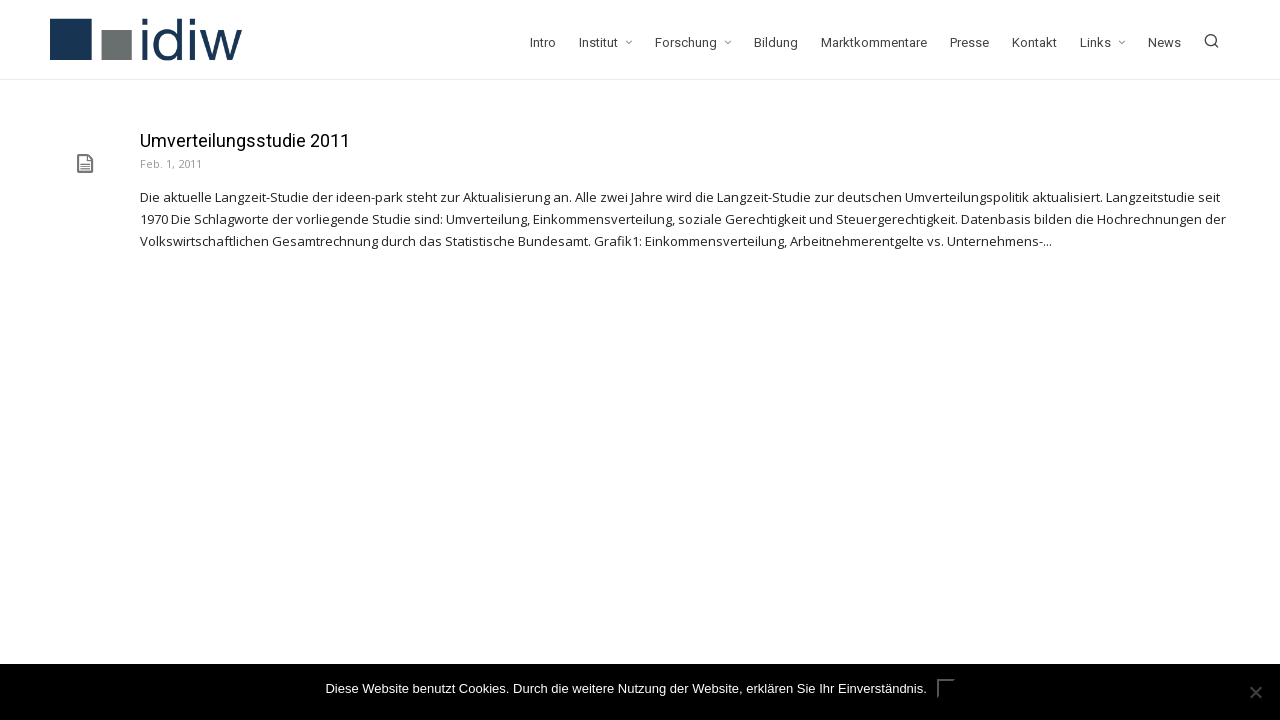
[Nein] (1255, 692)
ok (946, 688)
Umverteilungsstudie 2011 (245, 140)
